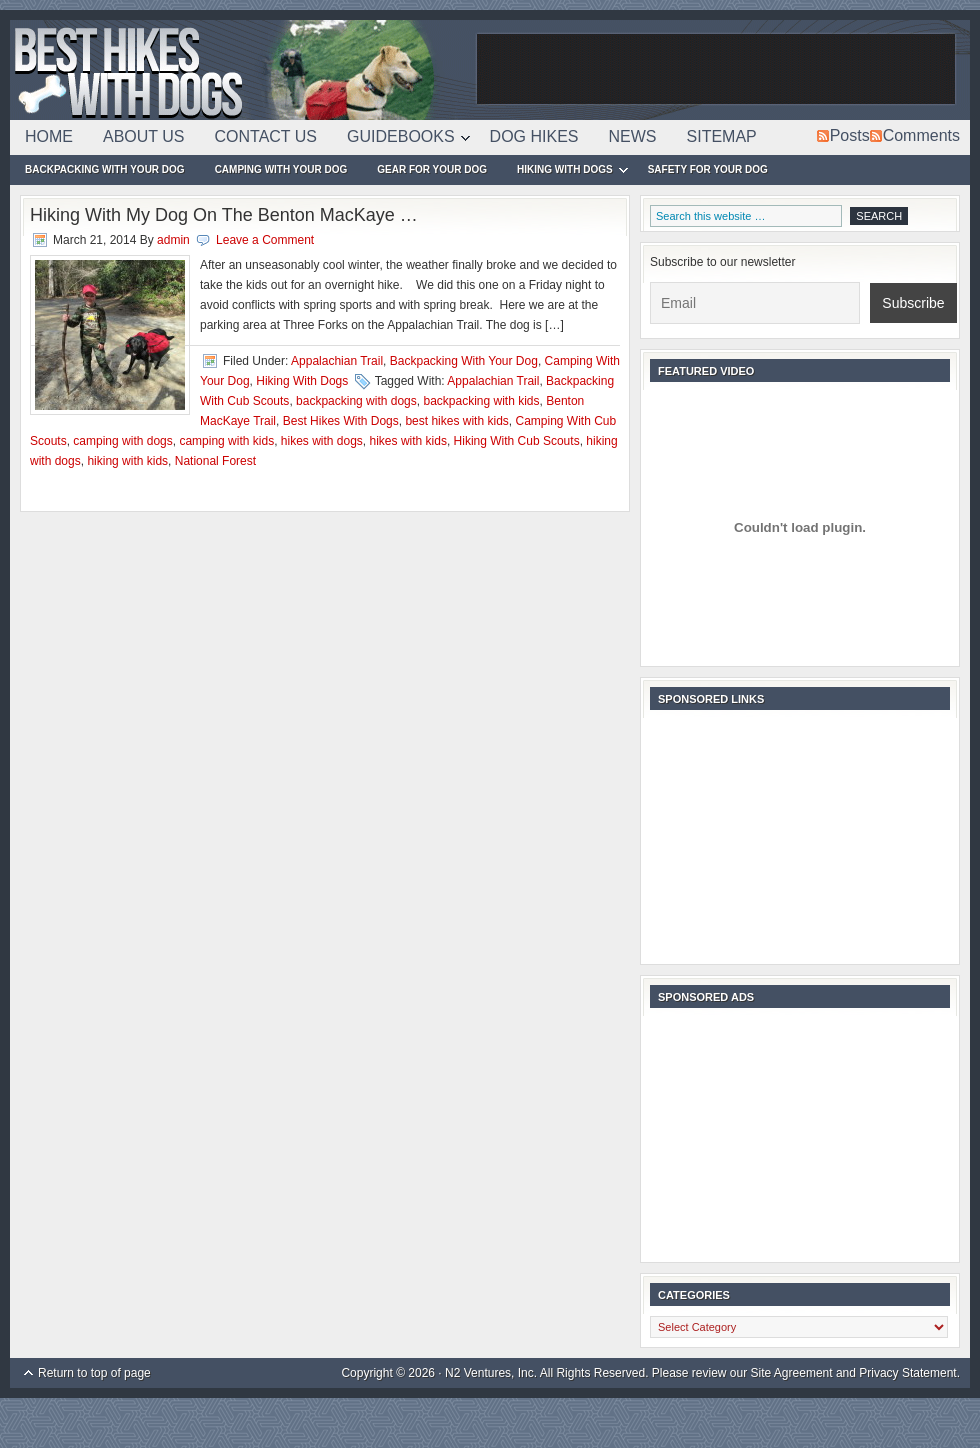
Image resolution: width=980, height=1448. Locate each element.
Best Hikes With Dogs (240, 70)
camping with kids (226, 441)
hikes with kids (408, 441)
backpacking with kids (481, 401)
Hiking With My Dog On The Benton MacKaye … (224, 215)
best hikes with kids (456, 421)
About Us (144, 136)
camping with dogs (122, 441)
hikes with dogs (322, 441)
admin (173, 240)
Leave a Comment (265, 240)
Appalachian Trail (337, 361)
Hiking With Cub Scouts (517, 441)
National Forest (215, 461)
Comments (921, 135)
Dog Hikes (534, 136)
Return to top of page (94, 1373)
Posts (850, 135)
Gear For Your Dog (432, 169)
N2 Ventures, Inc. (491, 1373)
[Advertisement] (716, 70)
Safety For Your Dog (708, 169)
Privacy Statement (907, 1373)
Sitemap (722, 136)
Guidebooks (401, 140)
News (633, 136)
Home (49, 136)
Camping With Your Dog (281, 169)
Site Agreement (792, 1373)
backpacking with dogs (356, 401)
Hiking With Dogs (565, 172)
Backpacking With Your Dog (105, 169)
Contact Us (266, 136)
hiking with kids (127, 461)
